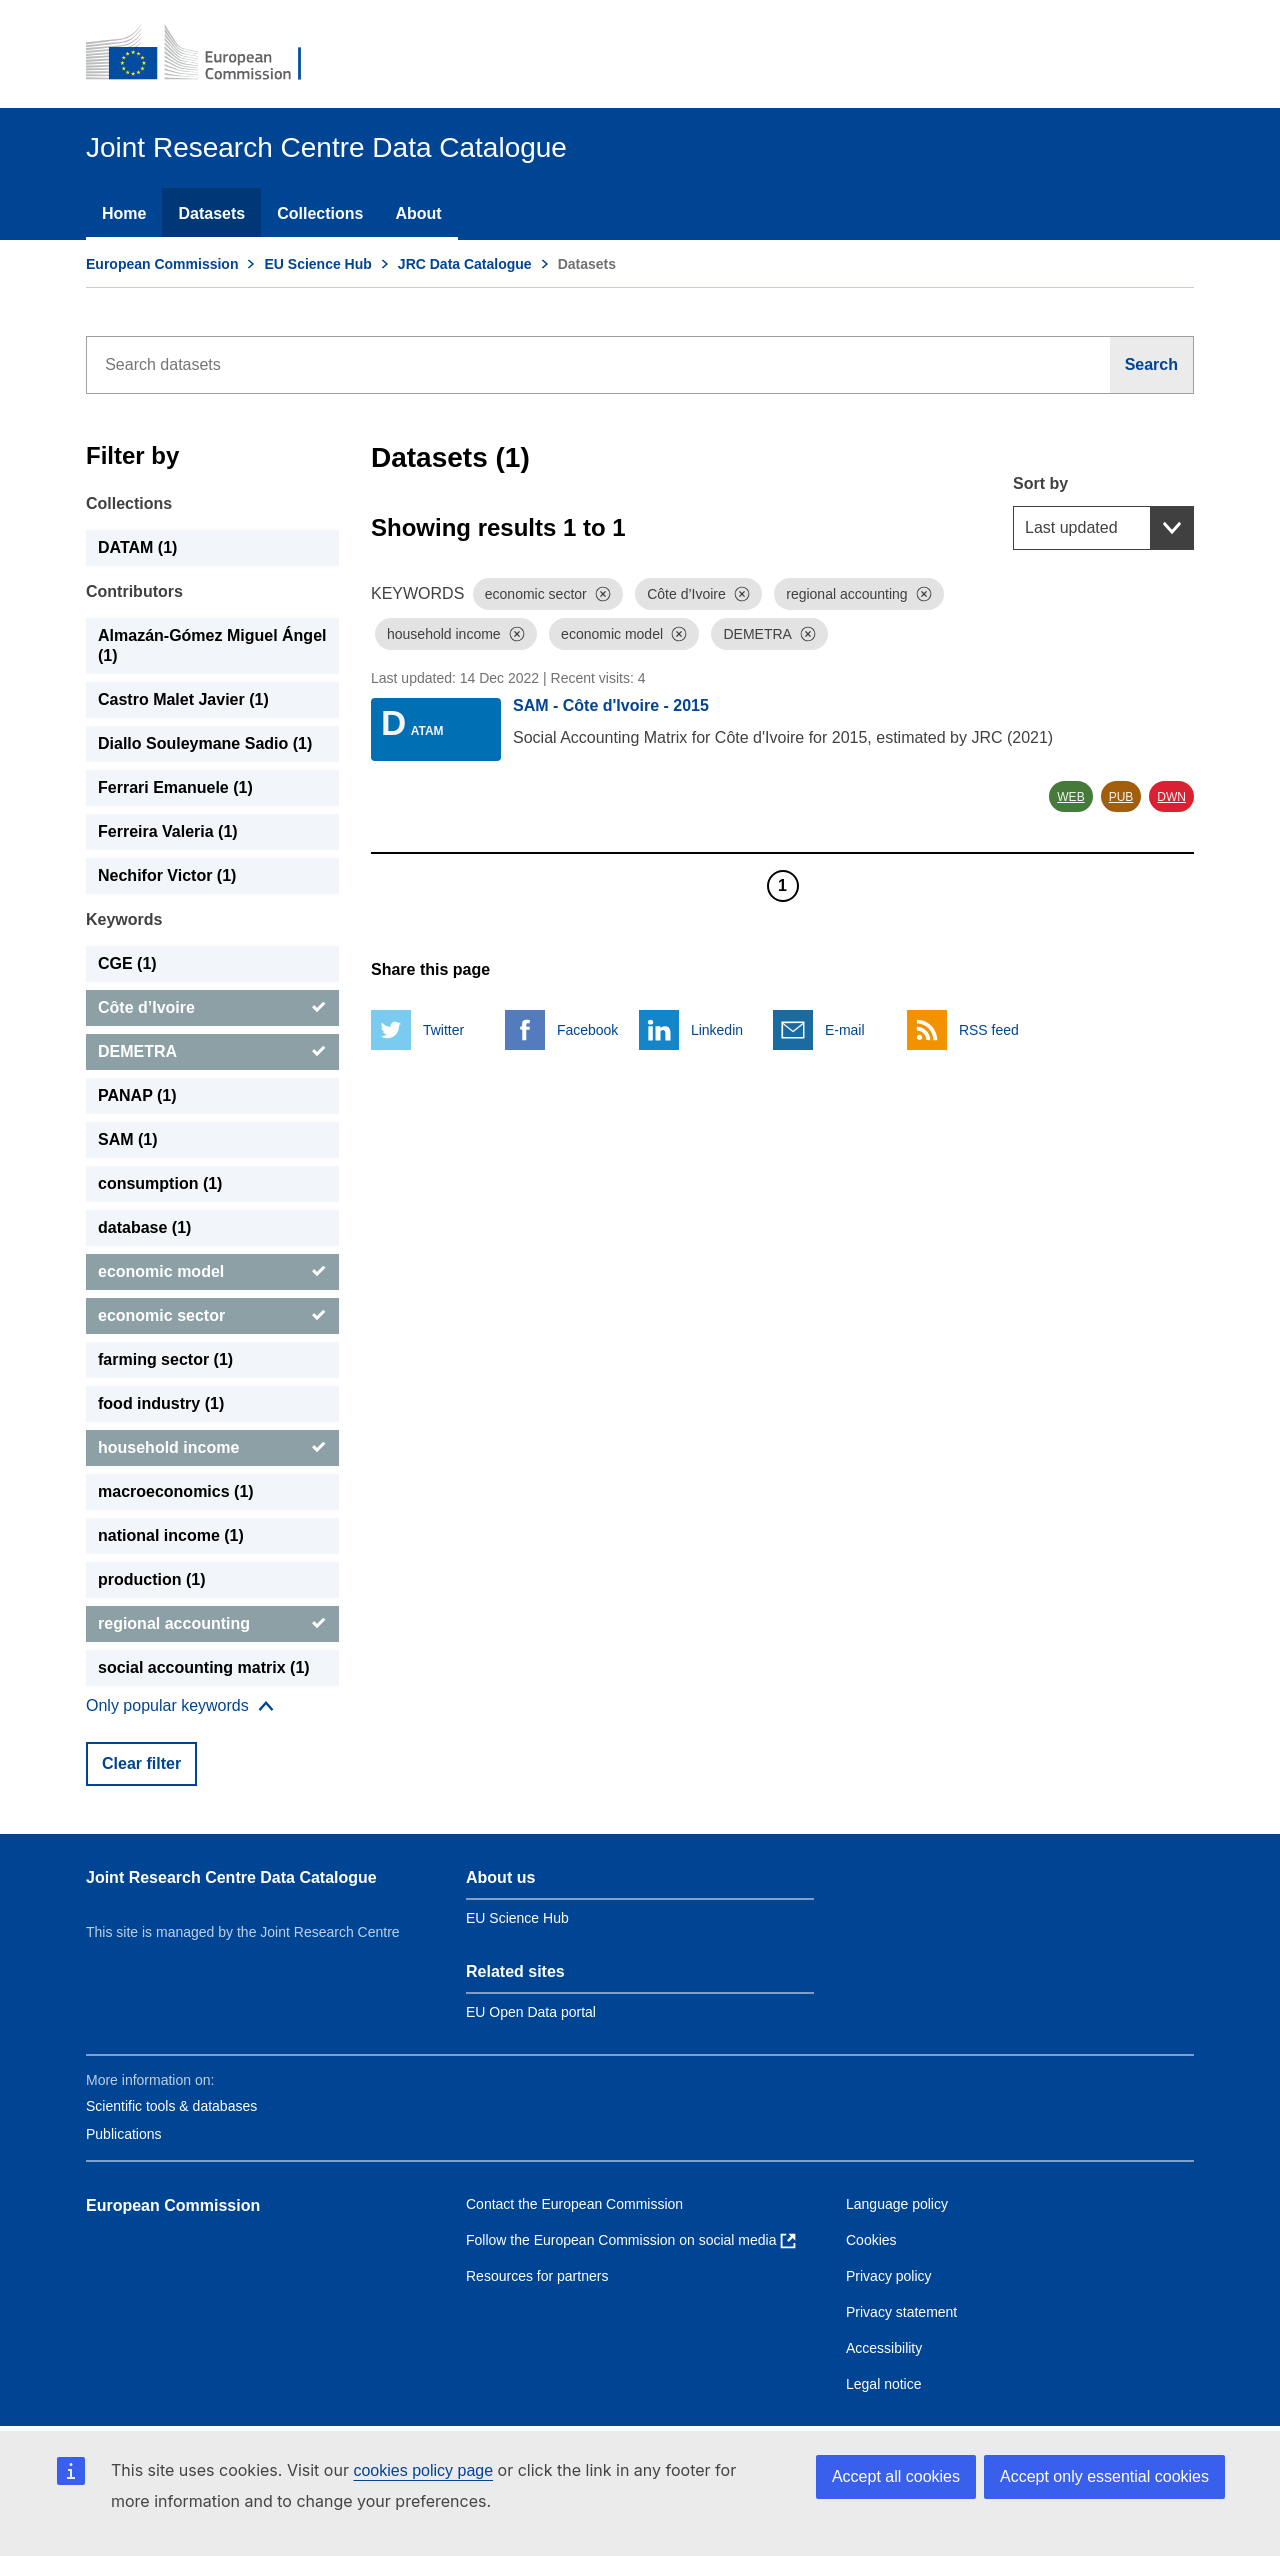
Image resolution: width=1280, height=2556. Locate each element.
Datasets (211, 213)
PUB (1121, 797)
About (418, 213)
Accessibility (884, 2348)
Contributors (134, 591)
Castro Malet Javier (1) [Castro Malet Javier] (183, 699)
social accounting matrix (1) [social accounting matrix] (204, 1667)
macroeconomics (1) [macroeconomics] (176, 1491)
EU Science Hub (317, 264)
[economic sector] (212, 1316)
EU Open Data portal (531, 2012)
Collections (320, 213)
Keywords (124, 919)
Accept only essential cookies (1104, 2476)
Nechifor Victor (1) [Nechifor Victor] (167, 875)
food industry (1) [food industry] (161, 1403)
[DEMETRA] (212, 1052)
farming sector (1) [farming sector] (165, 1359)
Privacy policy (889, 2276)
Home (124, 213)
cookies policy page (423, 2470)
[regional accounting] (212, 1624)
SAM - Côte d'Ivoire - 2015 (611, 705)
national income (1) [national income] (171, 1535)
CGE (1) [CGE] (127, 963)
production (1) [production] (152, 1579)
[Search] (1152, 365)
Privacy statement (901, 2312)
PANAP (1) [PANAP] (137, 1095)
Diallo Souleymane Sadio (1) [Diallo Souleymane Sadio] (205, 743)
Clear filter (141, 1763)
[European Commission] (207, 54)
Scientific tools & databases (171, 2106)
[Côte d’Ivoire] (212, 1008)
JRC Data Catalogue (465, 264)
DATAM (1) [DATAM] (137, 547)
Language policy (897, 2204)
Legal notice (884, 2384)
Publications (124, 2134)
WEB (1070, 797)
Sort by (1040, 483)
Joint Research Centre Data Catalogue (231, 1877)
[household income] (212, 1448)
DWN (1171, 797)
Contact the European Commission (574, 2204)
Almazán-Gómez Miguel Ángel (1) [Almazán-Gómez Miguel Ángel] (212, 645)
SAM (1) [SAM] (128, 1139)
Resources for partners (537, 2276)
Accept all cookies (896, 2476)
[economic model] (212, 1272)
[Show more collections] (180, 1706)
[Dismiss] (603, 594)
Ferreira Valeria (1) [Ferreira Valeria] (168, 831)
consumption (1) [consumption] (160, 1183)
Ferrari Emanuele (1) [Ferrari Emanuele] (175, 787)
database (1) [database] (144, 1227)
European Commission (162, 264)
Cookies (871, 2240)
